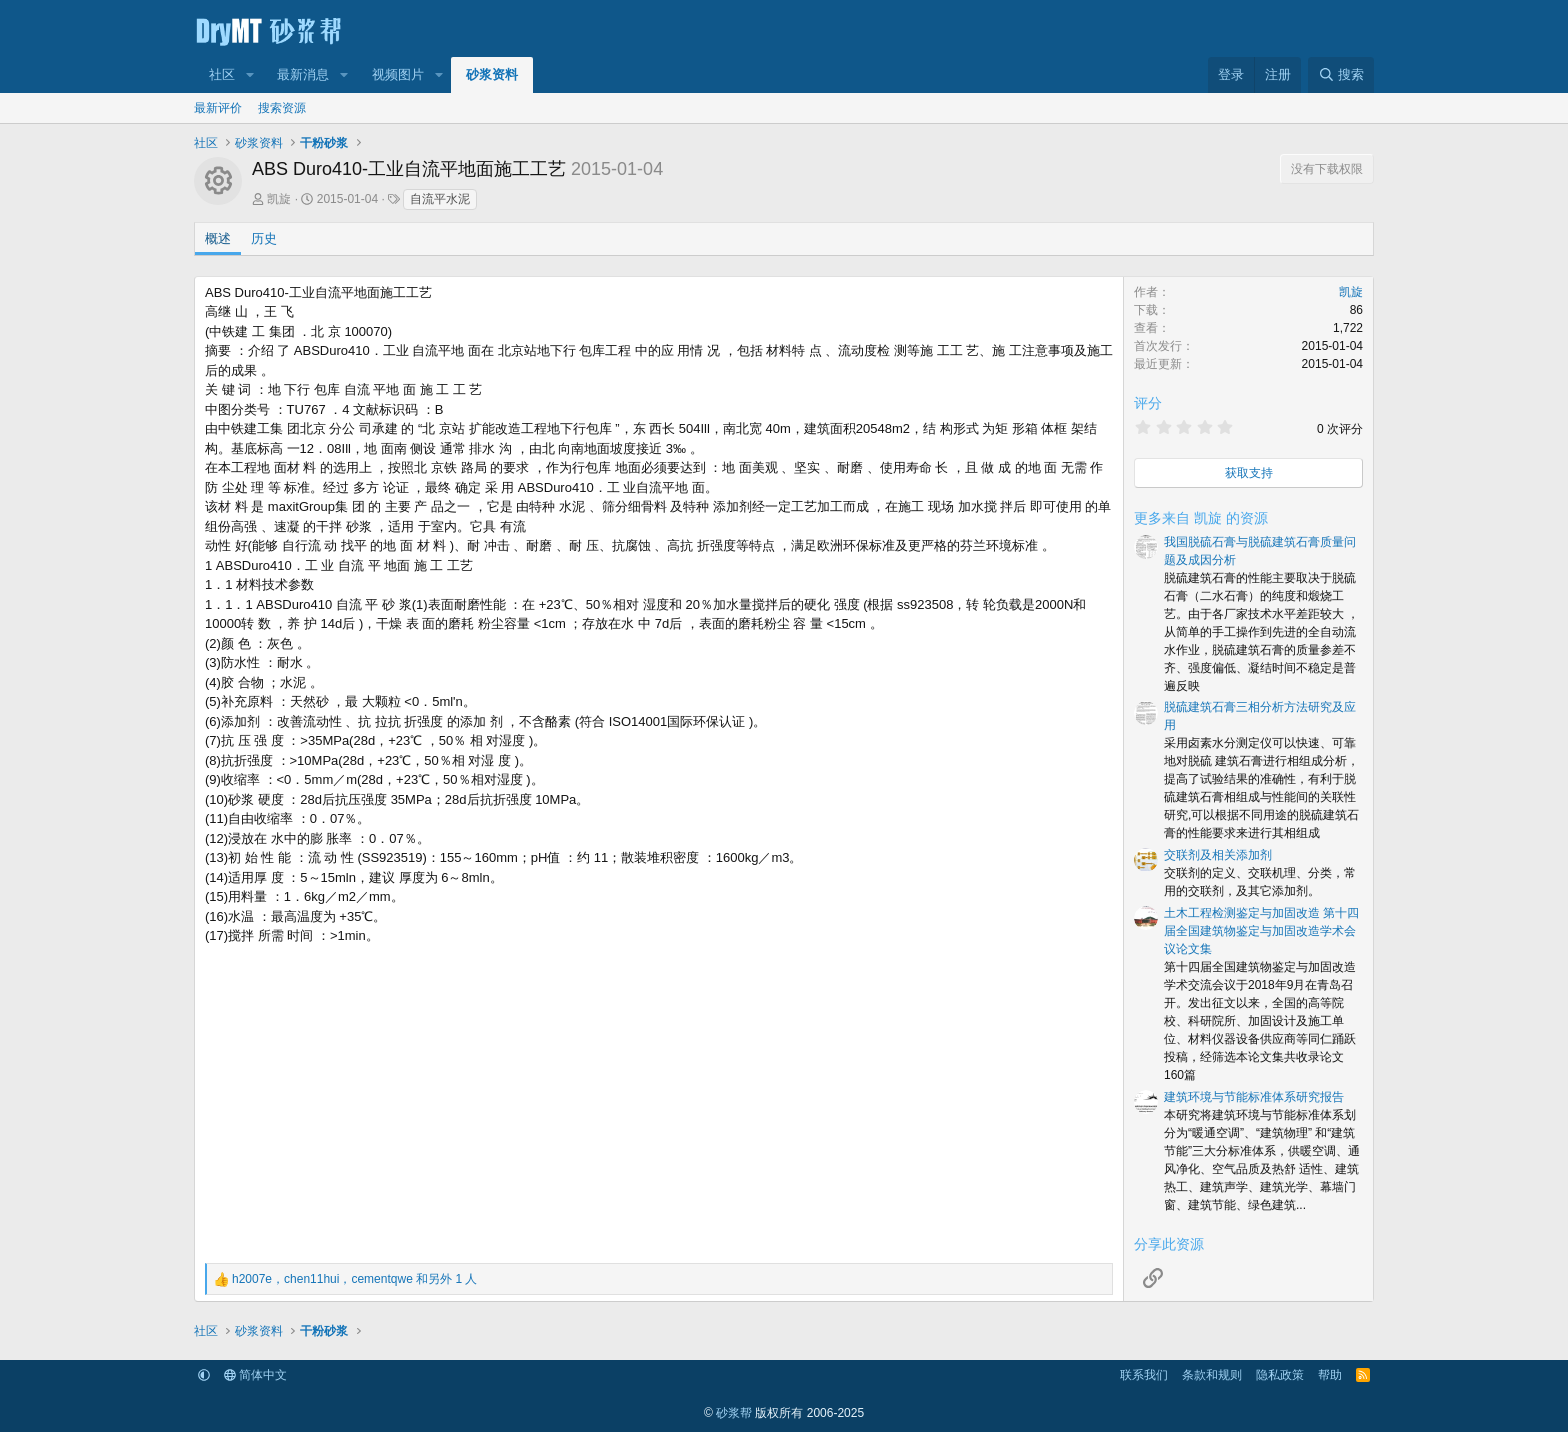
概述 (218, 238)
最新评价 (218, 108)
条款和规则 (1212, 1375)
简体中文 (255, 1375)
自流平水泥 (440, 199)
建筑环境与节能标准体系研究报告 (1254, 1097)
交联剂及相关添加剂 (1218, 855)
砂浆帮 (734, 1413)
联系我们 (1144, 1375)
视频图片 (398, 74)
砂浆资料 (492, 74)
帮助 (1330, 1375)
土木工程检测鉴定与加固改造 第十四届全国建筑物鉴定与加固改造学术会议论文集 (1261, 931)
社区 (222, 74)
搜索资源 (282, 108)
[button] (250, 75)
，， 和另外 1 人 (355, 1279)
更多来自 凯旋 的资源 (1201, 518)
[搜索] (1341, 75)
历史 (264, 238)
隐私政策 (1280, 1375)
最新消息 (303, 74)
